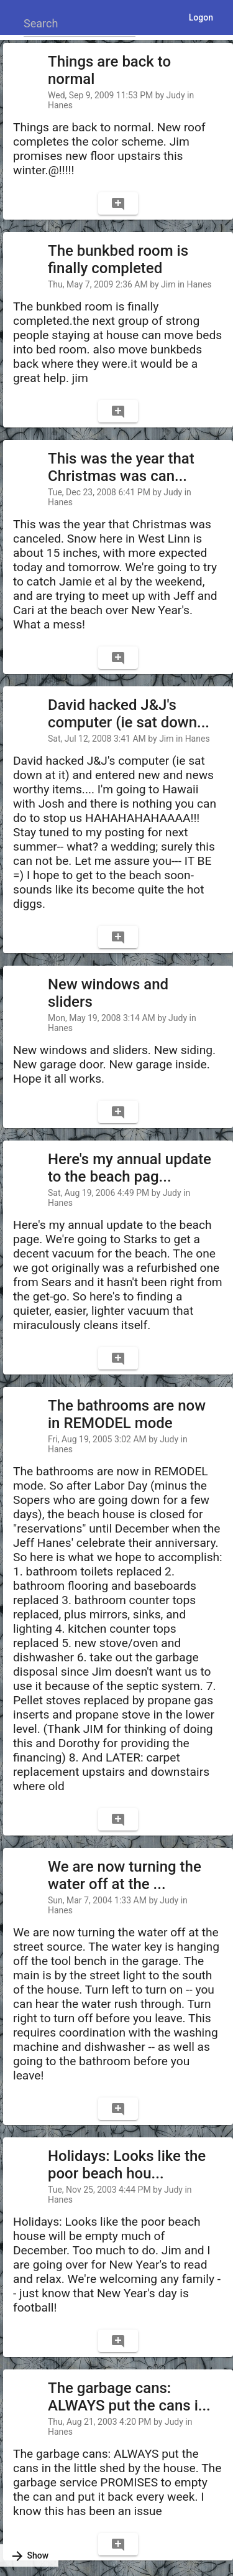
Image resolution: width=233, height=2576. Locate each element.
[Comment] (118, 203)
